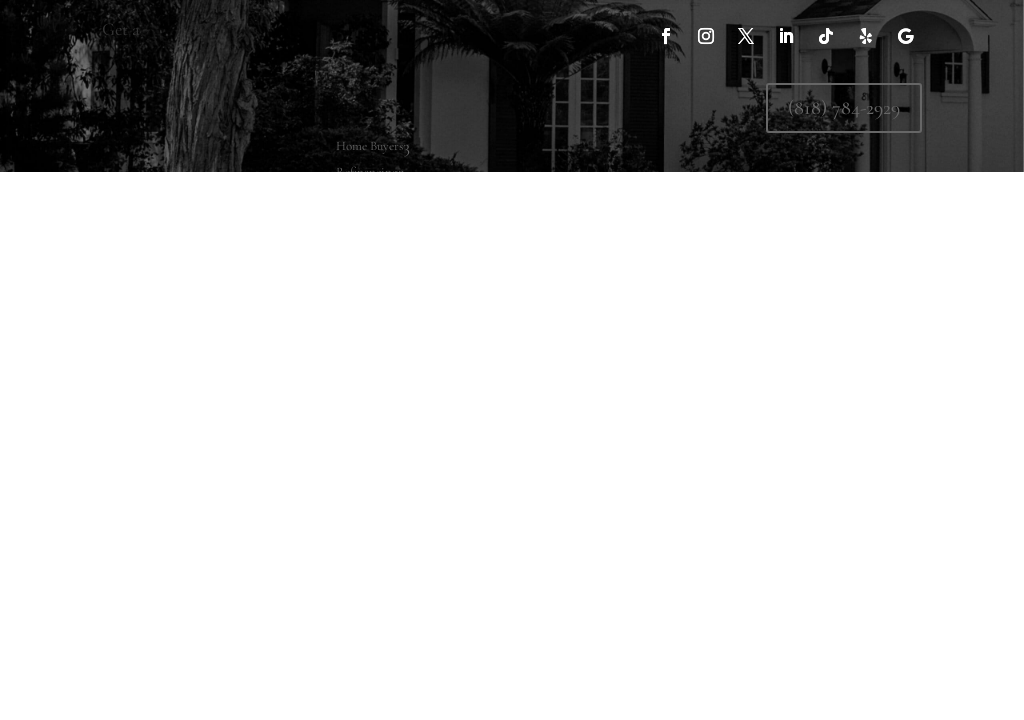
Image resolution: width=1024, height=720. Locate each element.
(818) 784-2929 (844, 108)
